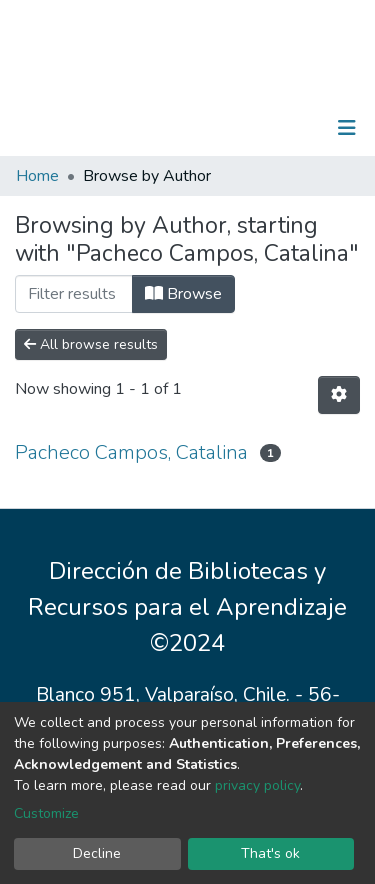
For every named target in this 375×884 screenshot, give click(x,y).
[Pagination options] (339, 395)
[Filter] (74, 294)
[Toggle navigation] (347, 128)
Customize (46, 813)
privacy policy (257, 785)
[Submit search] (243, 128)
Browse (183, 294)
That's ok (270, 853)
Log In (284, 128)
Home (37, 176)
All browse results (91, 344)
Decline (97, 853)
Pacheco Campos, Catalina (131, 452)
